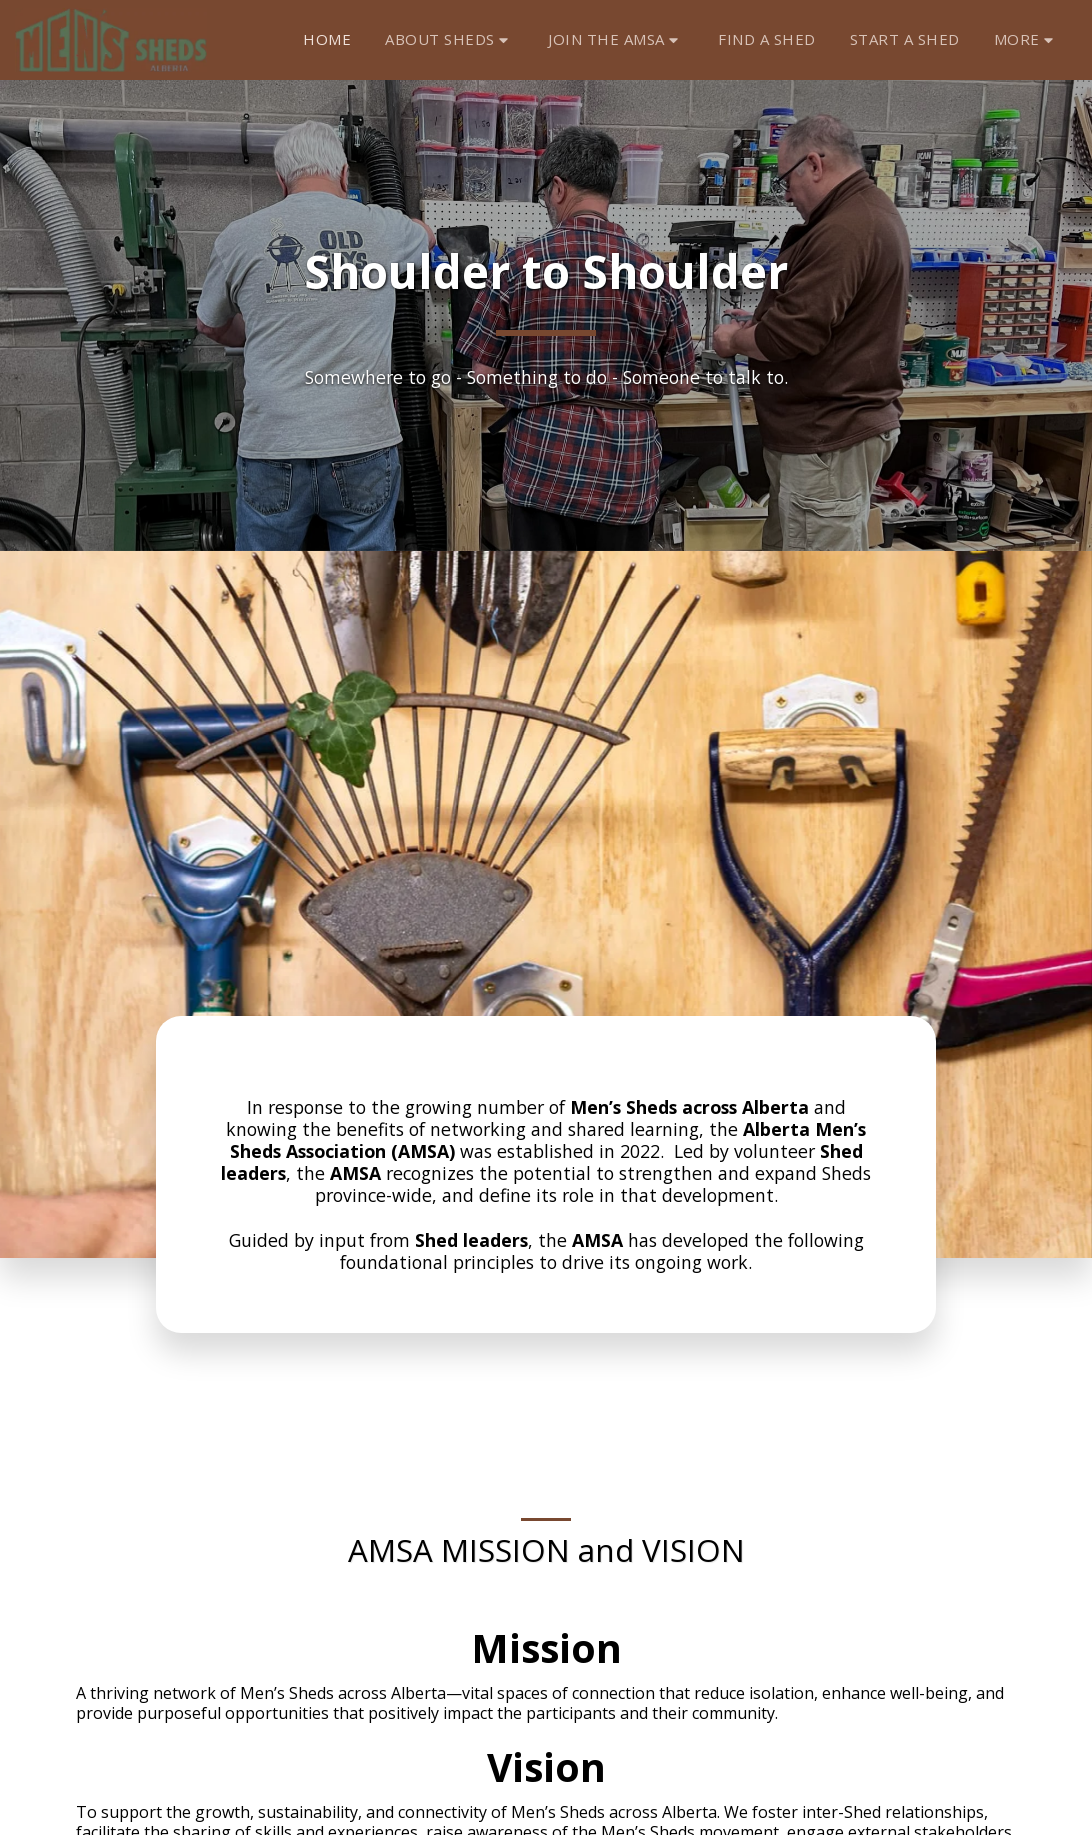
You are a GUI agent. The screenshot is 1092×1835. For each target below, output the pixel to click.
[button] (449, 39)
